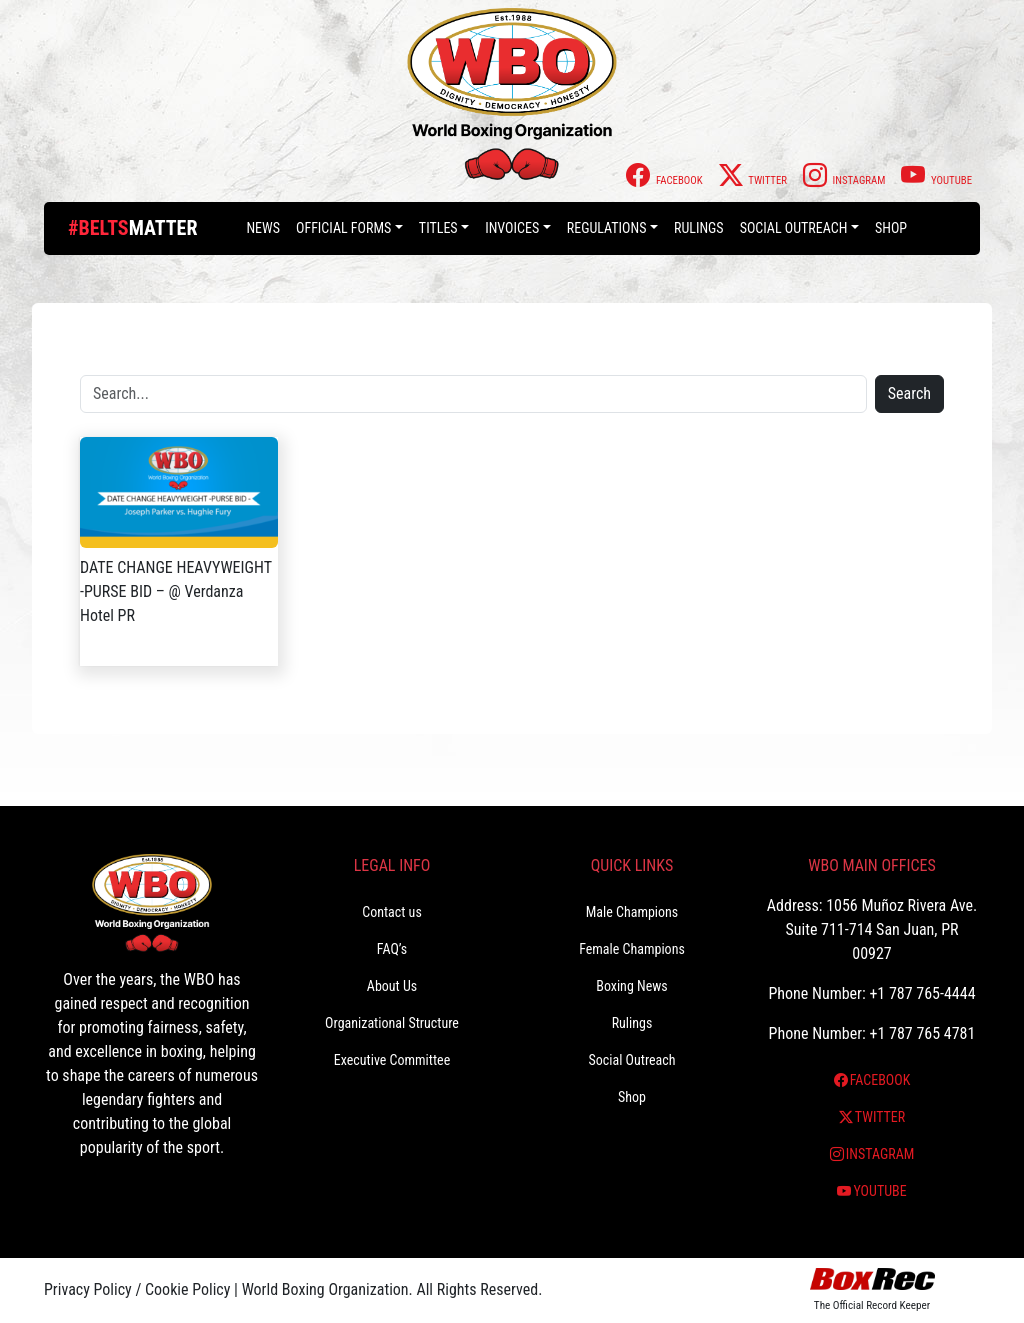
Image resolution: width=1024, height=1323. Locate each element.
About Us (392, 986)
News (263, 228)
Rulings (699, 228)
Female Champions (632, 949)
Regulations (607, 228)
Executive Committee (392, 1060)
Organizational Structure (392, 1023)
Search (909, 393)
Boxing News (632, 986)
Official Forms (343, 228)
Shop (891, 228)
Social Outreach (794, 228)
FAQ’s (392, 949)
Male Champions (632, 912)
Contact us (392, 912)
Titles (438, 228)
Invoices (512, 228)
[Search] (473, 394)
